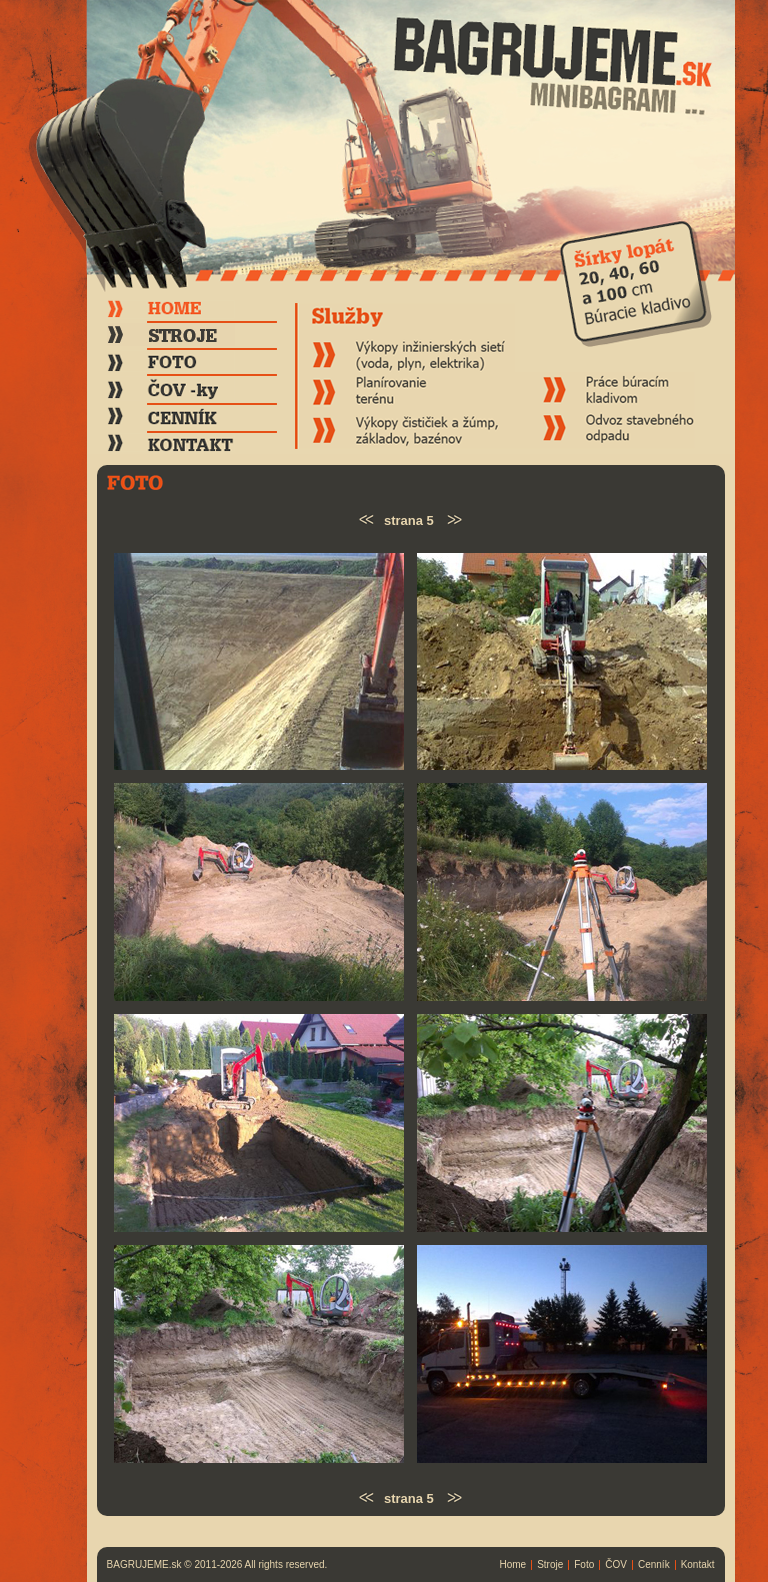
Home (512, 1564)
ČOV (616, 1564)
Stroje (550, 1564)
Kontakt (698, 1564)
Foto (584, 1564)
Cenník (654, 1564)
